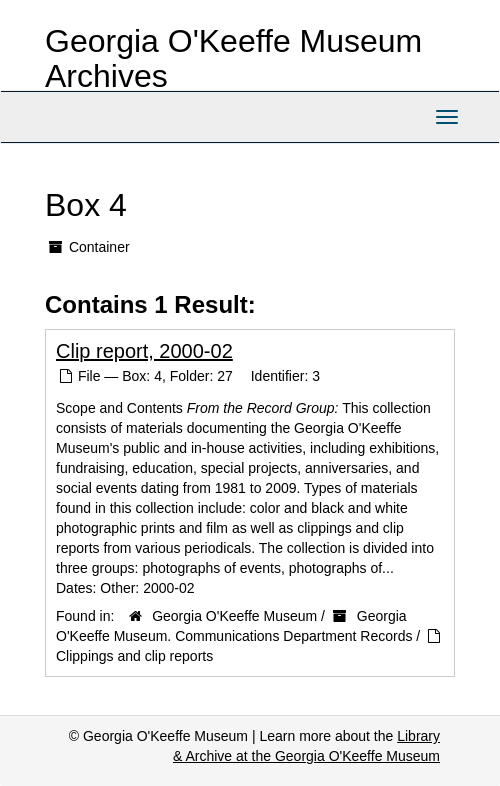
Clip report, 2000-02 (144, 351)
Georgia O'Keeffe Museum (234, 616)
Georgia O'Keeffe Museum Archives (233, 58)
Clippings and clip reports (134, 656)
